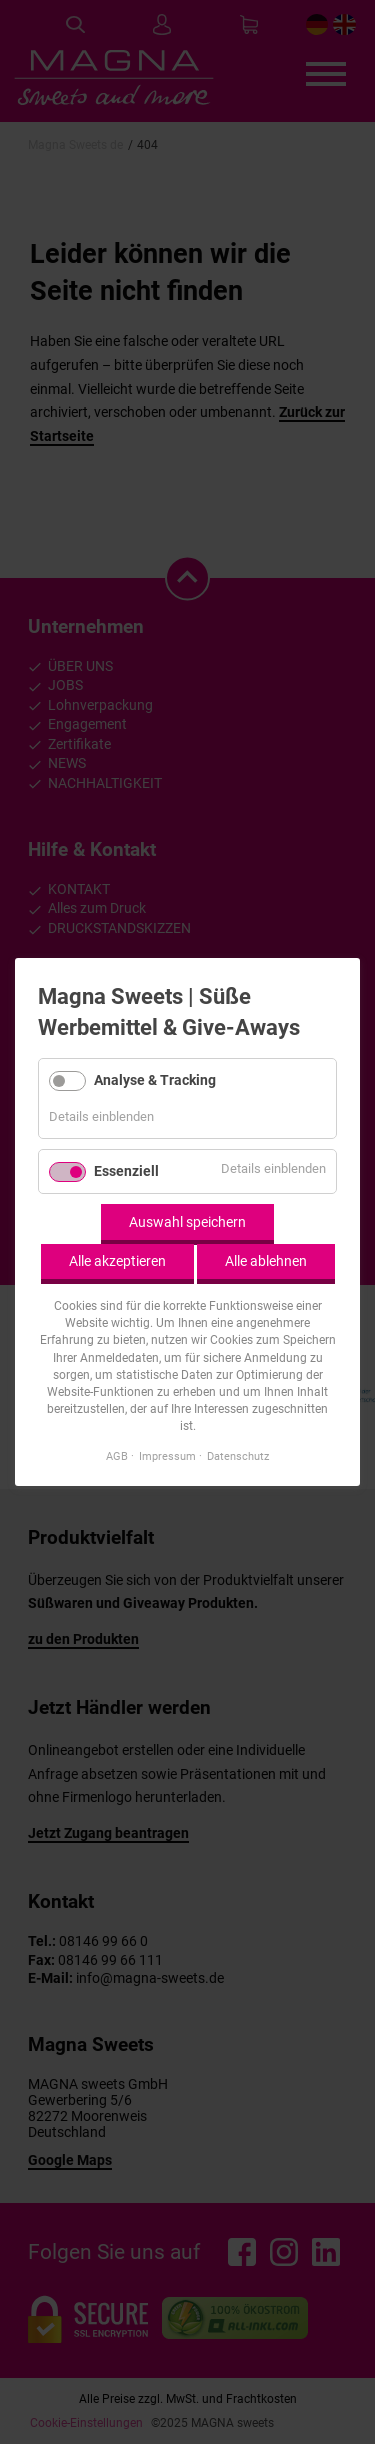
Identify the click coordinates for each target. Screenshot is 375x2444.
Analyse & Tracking (155, 1079)
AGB (117, 1456)
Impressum (167, 1456)
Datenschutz (238, 1456)
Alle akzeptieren (117, 1261)
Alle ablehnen (266, 1261)
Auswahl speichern (187, 1222)
